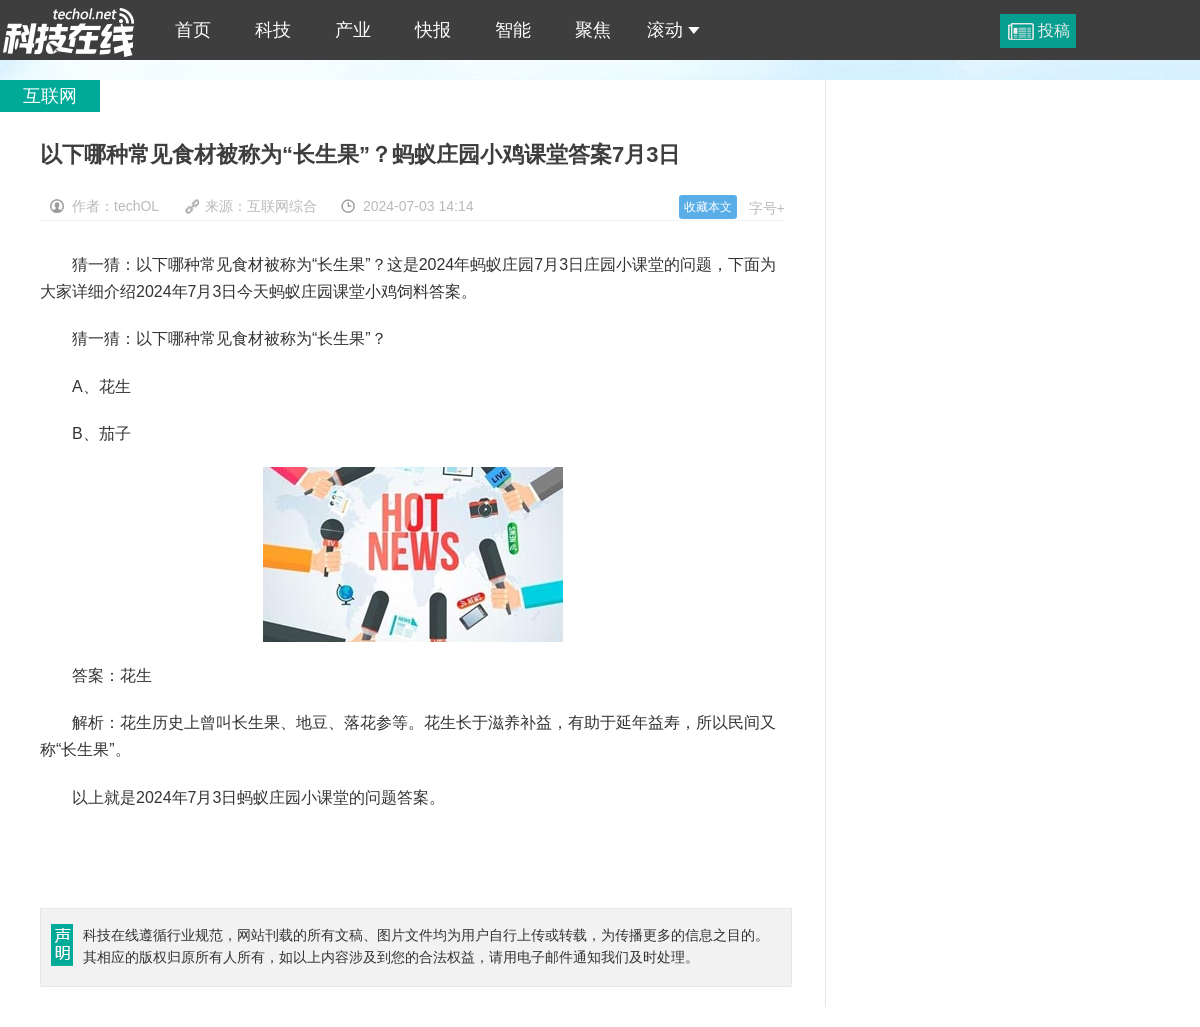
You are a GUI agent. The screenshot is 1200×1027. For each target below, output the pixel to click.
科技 (273, 30)
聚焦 (593, 30)
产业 (353, 30)
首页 (193, 30)
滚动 (673, 30)
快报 (433, 30)
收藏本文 (708, 207)
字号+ (767, 208)
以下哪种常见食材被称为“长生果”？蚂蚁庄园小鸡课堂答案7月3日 (69, 30)
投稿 (1054, 30)
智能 (513, 30)
